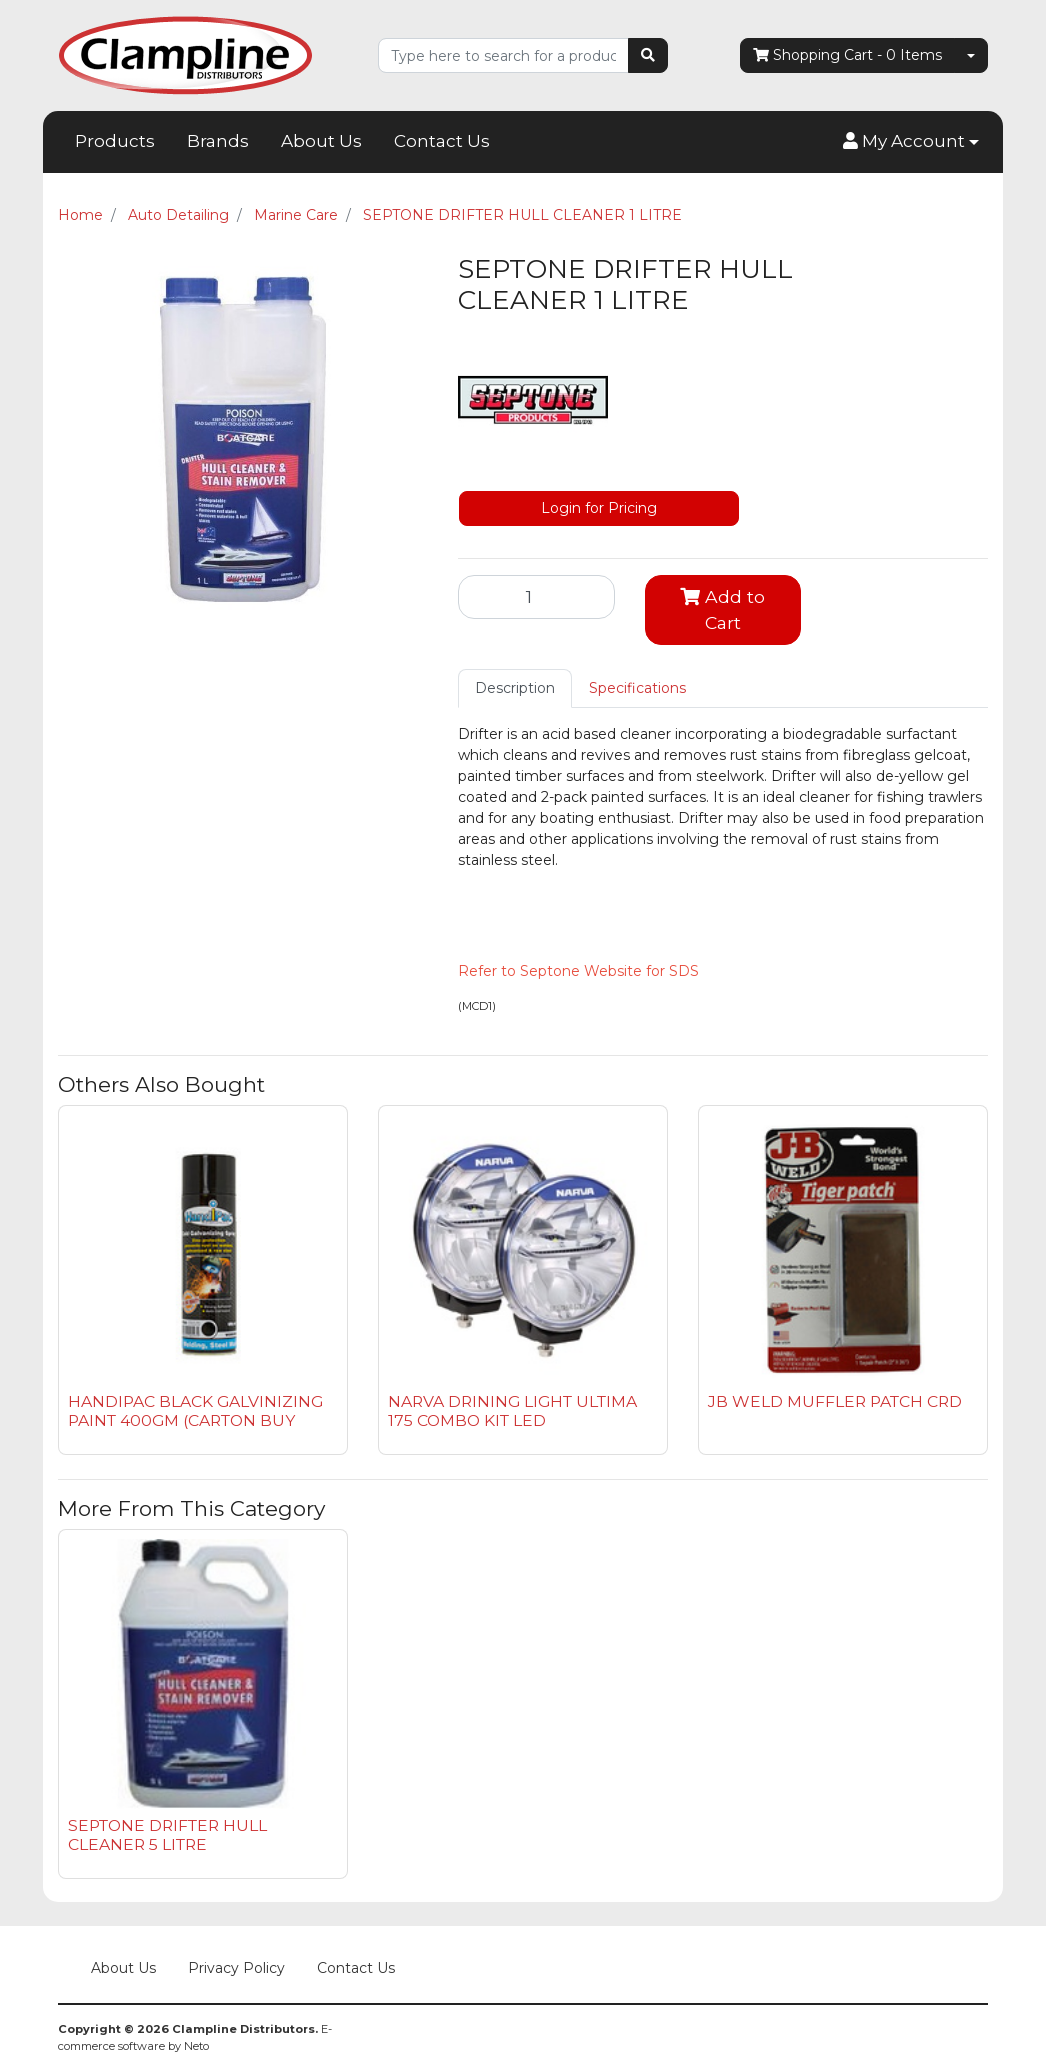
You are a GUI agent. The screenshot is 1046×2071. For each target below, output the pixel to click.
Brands (218, 141)
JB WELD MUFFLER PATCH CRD (835, 1401)
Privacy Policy (236, 1968)
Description (515, 688)
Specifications (637, 688)
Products (115, 141)
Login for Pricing (599, 508)
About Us (321, 141)
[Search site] (648, 55)
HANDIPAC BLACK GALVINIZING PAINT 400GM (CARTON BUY (195, 1411)
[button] (911, 142)
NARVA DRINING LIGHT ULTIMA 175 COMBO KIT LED (512, 1411)
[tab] (515, 688)
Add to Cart (722, 609)
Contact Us (442, 141)
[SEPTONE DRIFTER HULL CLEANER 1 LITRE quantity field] (536, 597)
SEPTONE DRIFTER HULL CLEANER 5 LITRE (167, 1835)
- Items (847, 55)
